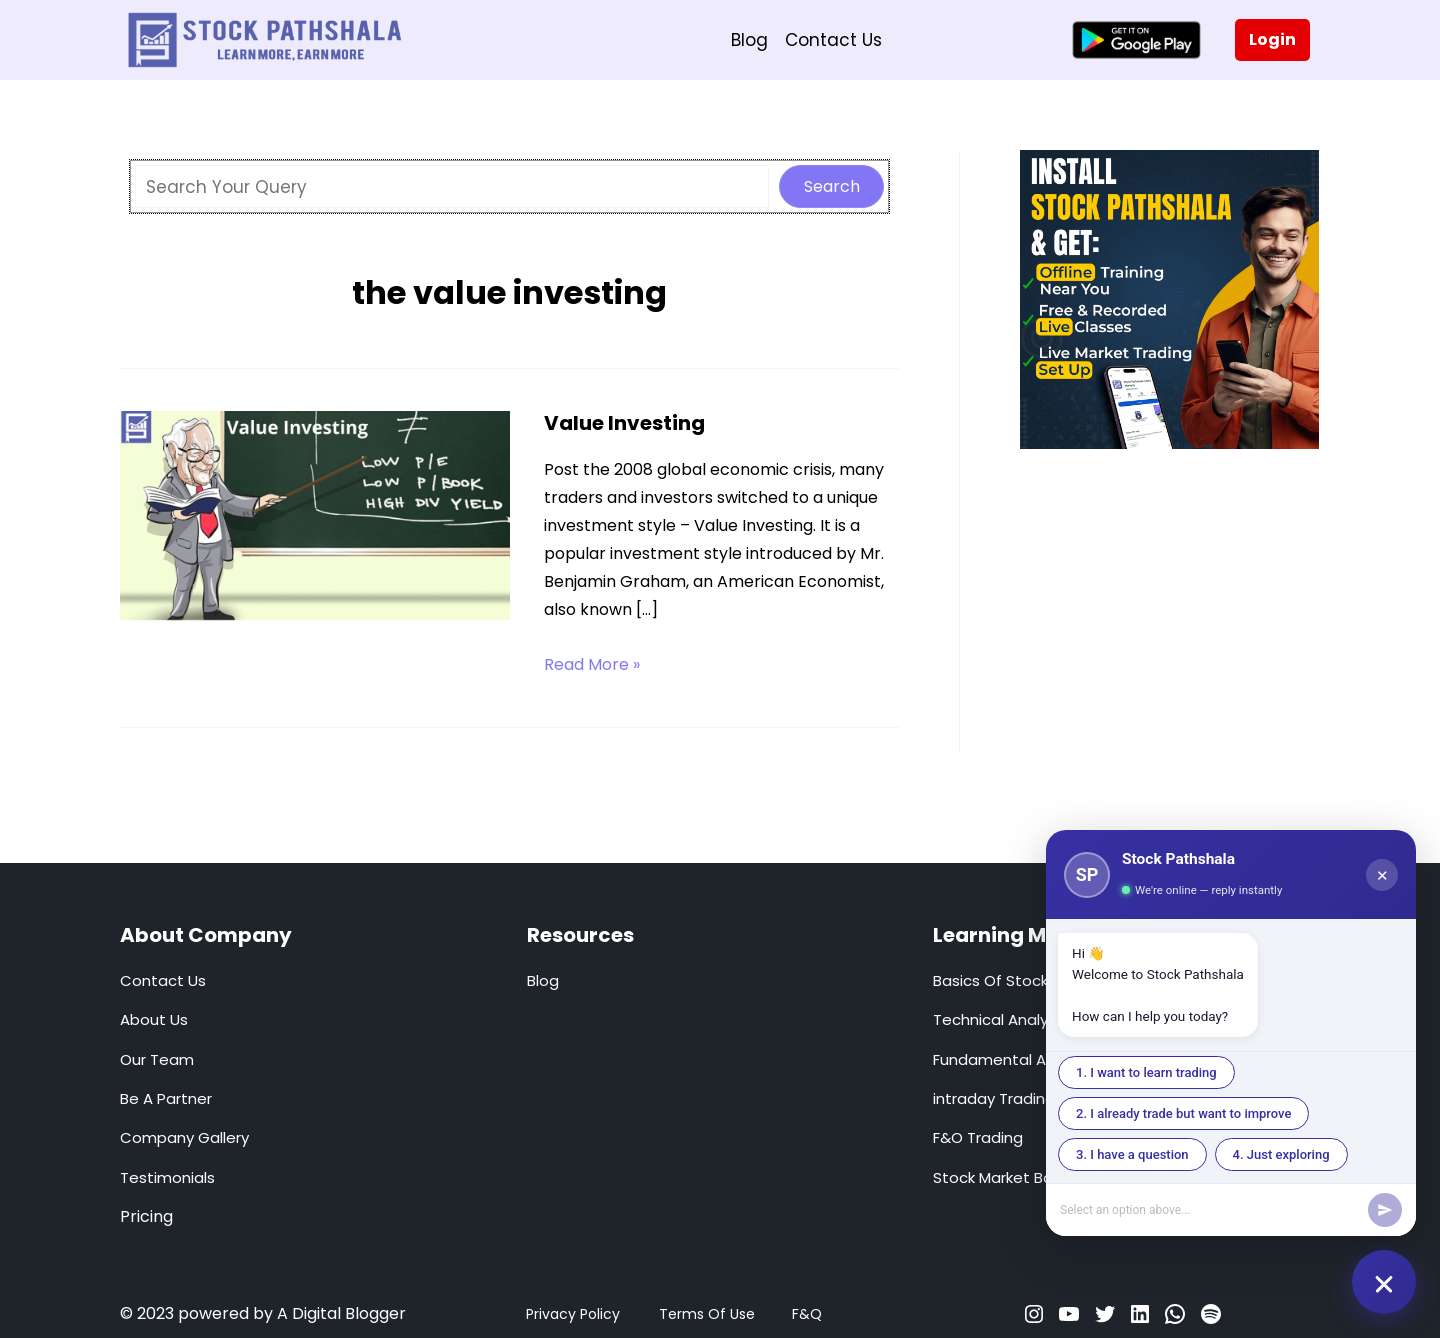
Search (832, 186)
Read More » (592, 665)
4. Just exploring (1281, 1154)
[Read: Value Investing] (315, 519)
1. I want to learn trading (1146, 1072)
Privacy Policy (573, 1314)
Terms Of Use (707, 1314)
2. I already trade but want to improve (1183, 1113)
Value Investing (624, 423)
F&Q (807, 1314)
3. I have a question (1132, 1154)
